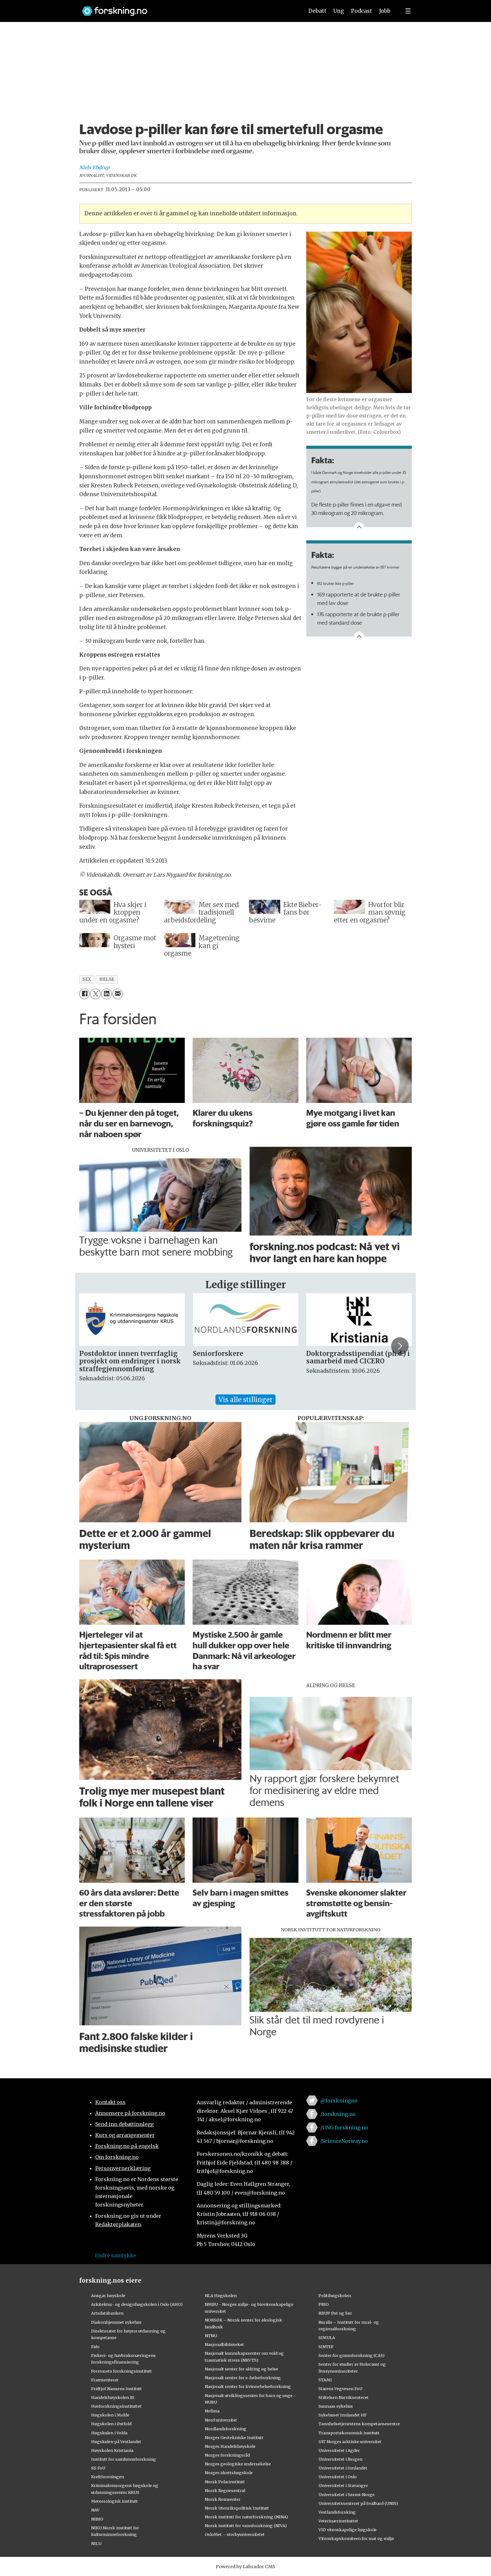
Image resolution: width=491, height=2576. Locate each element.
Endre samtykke (115, 2255)
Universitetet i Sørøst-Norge (346, 2494)
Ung (338, 11)
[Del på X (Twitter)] (95, 994)
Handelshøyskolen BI (112, 2397)
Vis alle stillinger (245, 1399)
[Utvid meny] (408, 11)
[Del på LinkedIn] (106, 994)
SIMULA (326, 2337)
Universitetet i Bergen (340, 2459)
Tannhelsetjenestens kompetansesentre (359, 2423)
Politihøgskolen (334, 2295)
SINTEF (325, 2346)
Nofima (212, 2410)
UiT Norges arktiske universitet (349, 2441)
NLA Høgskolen (221, 2295)
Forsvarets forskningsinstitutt (121, 2371)
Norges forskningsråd (227, 2455)
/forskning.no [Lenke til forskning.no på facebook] (338, 2114)
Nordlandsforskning (225, 2428)
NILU (96, 2543)
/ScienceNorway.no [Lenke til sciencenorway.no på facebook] (344, 2141)
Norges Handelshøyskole (230, 2446)
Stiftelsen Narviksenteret (343, 2397)
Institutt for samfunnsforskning (123, 2459)
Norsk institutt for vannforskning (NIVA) (246, 2525)
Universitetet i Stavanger (343, 2485)
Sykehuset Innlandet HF (342, 2414)
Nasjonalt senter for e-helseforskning (243, 2377)
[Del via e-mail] (117, 994)
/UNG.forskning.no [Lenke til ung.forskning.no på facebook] (344, 2127)
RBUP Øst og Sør (335, 2313)
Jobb (384, 11)
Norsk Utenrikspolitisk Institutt (237, 2507)
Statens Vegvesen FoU (340, 2388)
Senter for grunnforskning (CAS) (351, 2355)
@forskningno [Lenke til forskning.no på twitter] (339, 2100)
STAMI (325, 2379)
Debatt (317, 11)
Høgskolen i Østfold (111, 2423)
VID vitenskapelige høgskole (347, 2529)
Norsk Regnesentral (225, 2490)
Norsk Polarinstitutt (225, 2481)
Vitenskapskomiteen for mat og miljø (356, 2538)
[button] (400, 1346)
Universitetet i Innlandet (342, 2467)
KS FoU (98, 2467)
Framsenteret (104, 2379)
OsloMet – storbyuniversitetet (235, 2534)
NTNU (211, 2335)
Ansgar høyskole (108, 2295)
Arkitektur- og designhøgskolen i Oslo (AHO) (137, 2304)
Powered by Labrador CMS (245, 2566)
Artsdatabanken (107, 2313)
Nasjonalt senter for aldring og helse (241, 2368)
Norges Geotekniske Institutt (234, 2437)
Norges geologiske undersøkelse (238, 2463)
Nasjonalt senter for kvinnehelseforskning (248, 2386)
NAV (95, 2509)
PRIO (323, 2304)
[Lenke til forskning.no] (187, 8)
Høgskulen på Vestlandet (116, 2441)
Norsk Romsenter (222, 2499)
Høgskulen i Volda (109, 2432)
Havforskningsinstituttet (116, 2406)
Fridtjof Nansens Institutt (116, 2388)
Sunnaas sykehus (335, 2406)
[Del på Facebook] (84, 994)
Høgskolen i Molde (110, 2414)
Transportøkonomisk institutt (349, 2432)
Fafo (95, 2346)
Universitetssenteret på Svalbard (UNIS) (358, 2503)
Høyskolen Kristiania (112, 2450)
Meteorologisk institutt (114, 2501)
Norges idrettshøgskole (229, 2472)
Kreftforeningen (107, 2476)
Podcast (361, 11)
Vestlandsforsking (337, 2512)
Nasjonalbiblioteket (224, 2344)
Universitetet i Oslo (337, 2476)
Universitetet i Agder (339, 2450)
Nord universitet (221, 2419)
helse (107, 979)
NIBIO (97, 2518)
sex (86, 979)
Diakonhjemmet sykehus (116, 2322)
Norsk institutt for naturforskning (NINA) (246, 2516)
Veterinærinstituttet (338, 2520)
